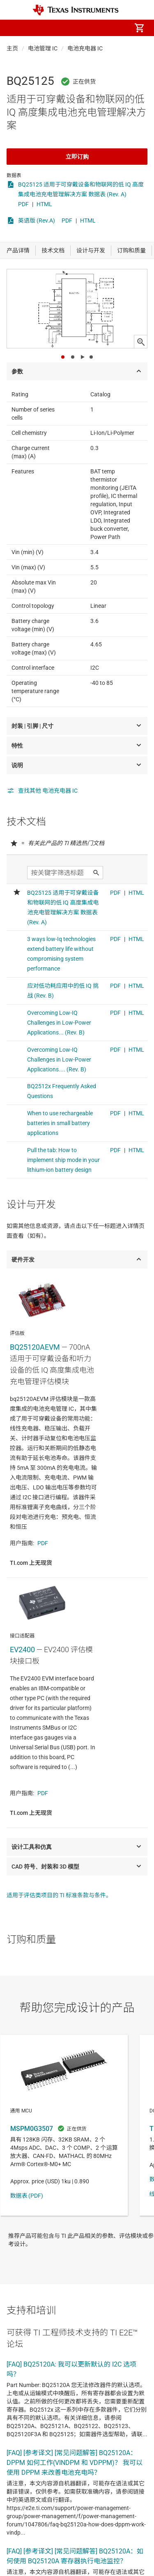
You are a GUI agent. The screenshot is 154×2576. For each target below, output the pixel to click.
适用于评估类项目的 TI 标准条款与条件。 (59, 1895)
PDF (23, 204)
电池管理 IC (42, 48)
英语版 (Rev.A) (36, 220)
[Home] (75, 10)
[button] (14, 28)
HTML (44, 204)
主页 (12, 48)
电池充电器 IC (85, 48)
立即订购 (77, 156)
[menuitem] (70, 28)
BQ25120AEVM (35, 1347)
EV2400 (22, 1649)
